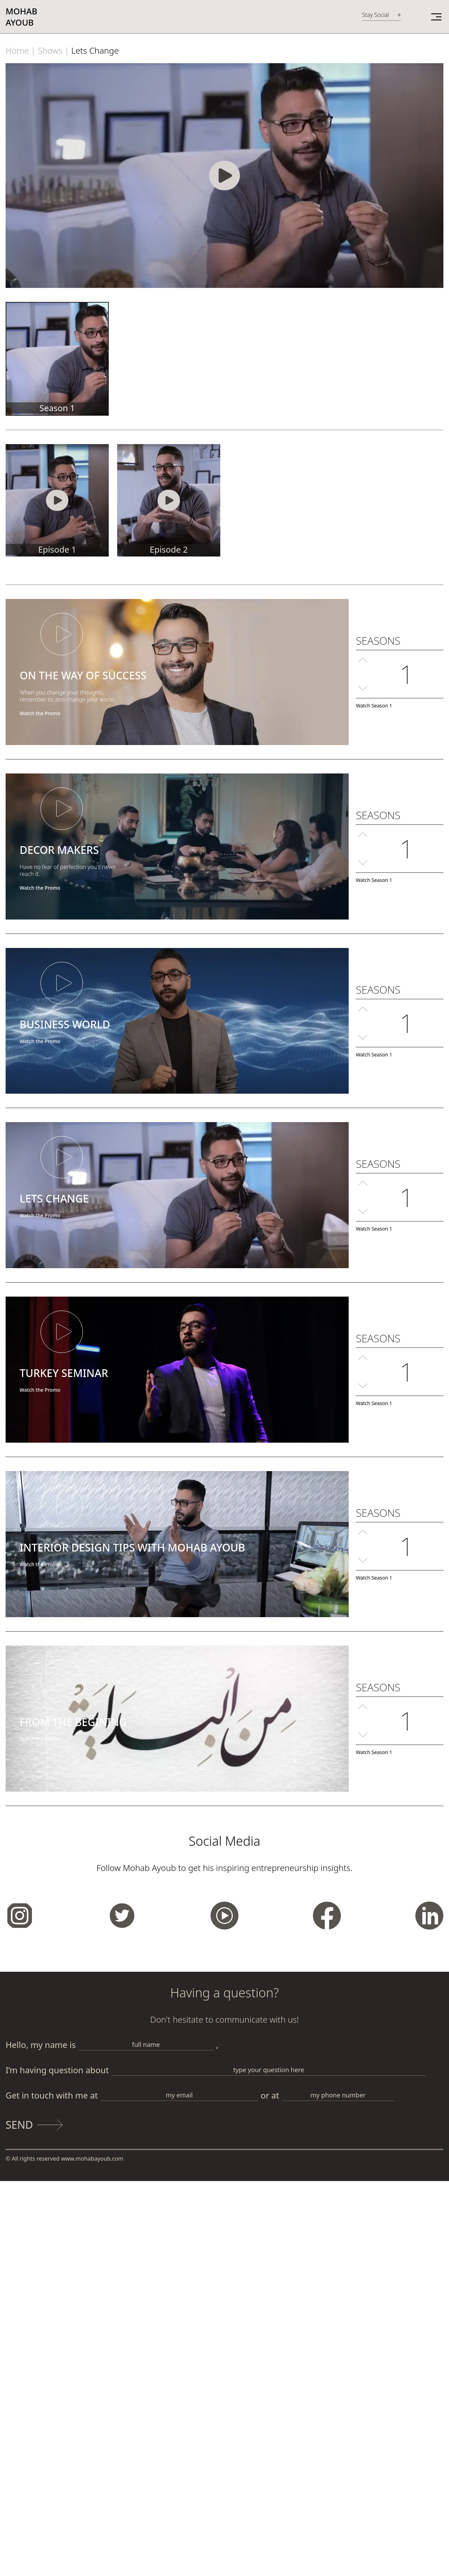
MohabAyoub (21, 17)
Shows (50, 50)
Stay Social (375, 15)
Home (17, 50)
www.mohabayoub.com (91, 2158)
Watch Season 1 (374, 705)
